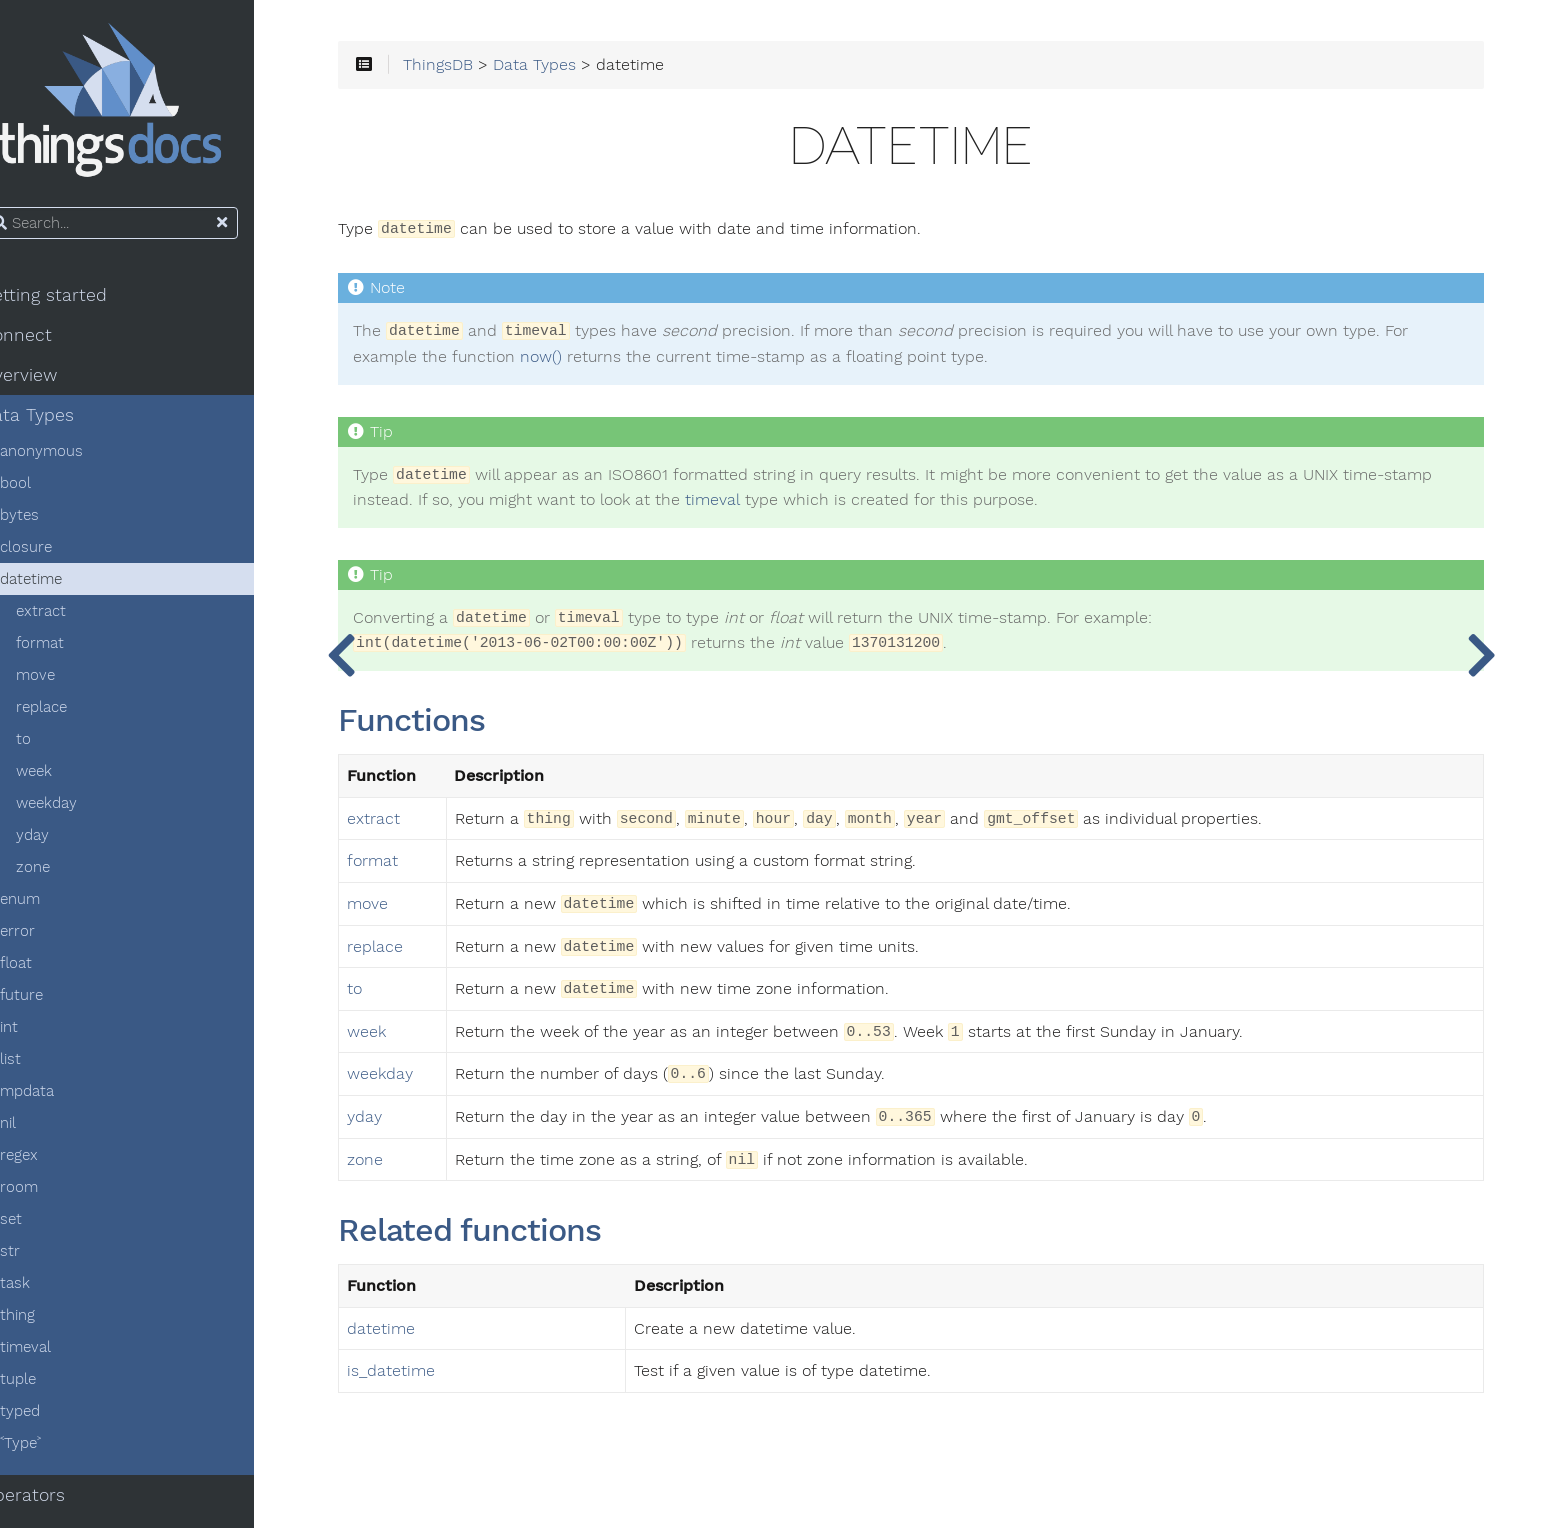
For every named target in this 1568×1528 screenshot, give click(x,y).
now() (627, 364)
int (44, 1034)
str (45, 1258)
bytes (54, 522)
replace (76, 714)
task (50, 1290)
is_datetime (449, 1378)
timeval (60, 1354)
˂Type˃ (55, 1450)
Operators (58, 1502)
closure (61, 554)
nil (43, 1130)
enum (55, 906)
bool (50, 490)
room (54, 1194)
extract (76, 618)
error (52, 938)
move (70, 682)
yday (67, 842)
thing (52, 1322)
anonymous (76, 458)
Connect (51, 342)
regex (54, 1162)
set (46, 1226)
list (45, 1066)
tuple (53, 1386)
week (69, 778)
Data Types (62, 422)
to (58, 746)
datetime (66, 586)
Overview (54, 382)
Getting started (79, 302)
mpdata (62, 1098)
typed (55, 1418)
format (75, 650)
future (56, 1002)
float (51, 970)
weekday (81, 810)
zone (68, 874)
